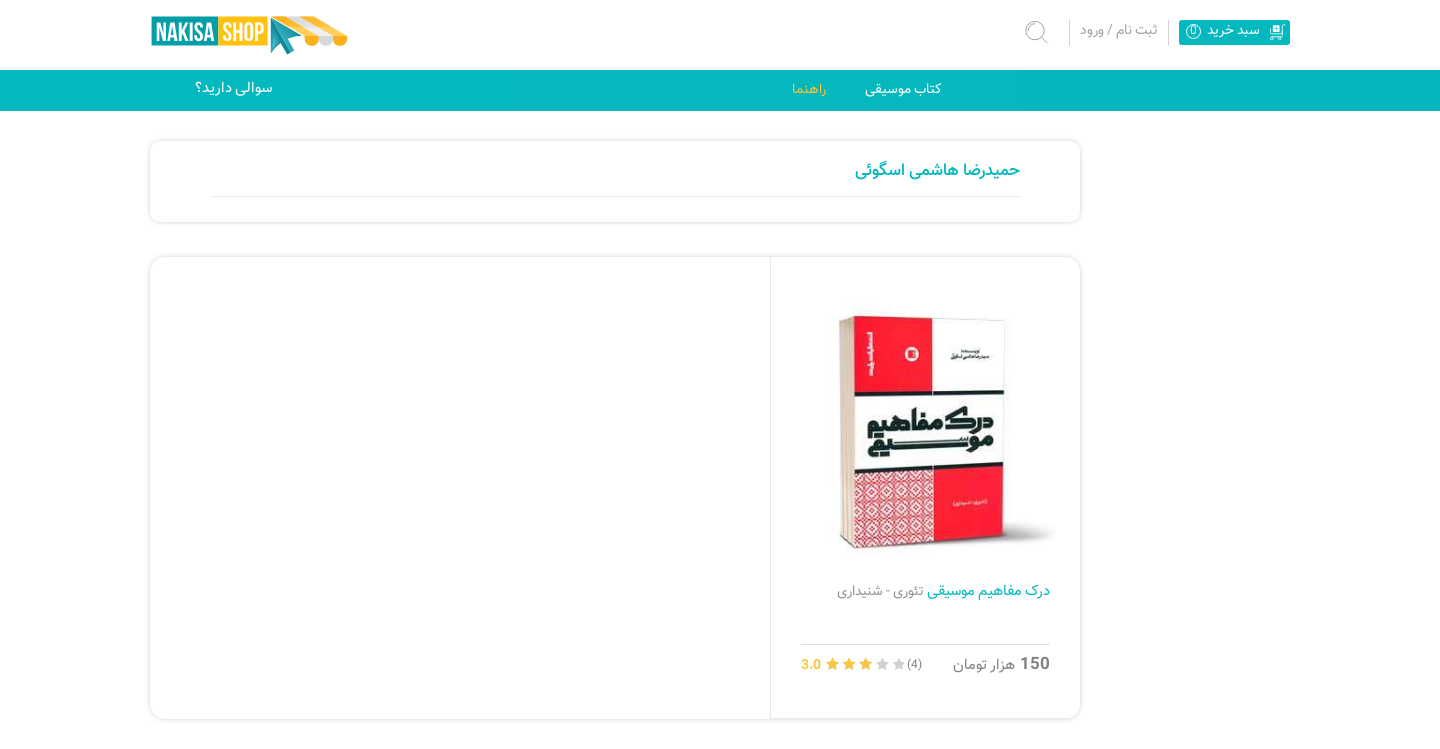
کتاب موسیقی (903, 89)
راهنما (809, 89)
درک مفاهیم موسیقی (943, 591)
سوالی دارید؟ (233, 88)
